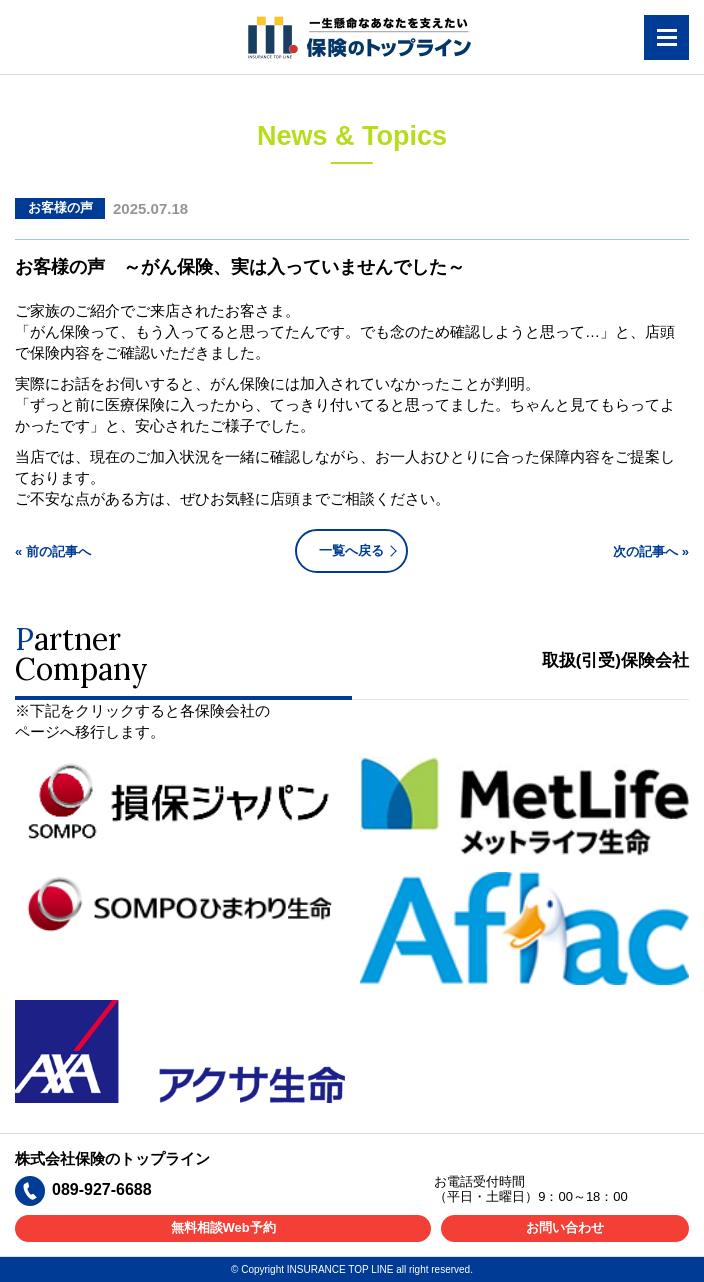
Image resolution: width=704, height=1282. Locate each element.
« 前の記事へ (53, 551)
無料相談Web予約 (223, 1227)
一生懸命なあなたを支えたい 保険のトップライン (359, 37)
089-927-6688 (102, 1189)
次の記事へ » (651, 551)
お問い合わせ (565, 1227)
